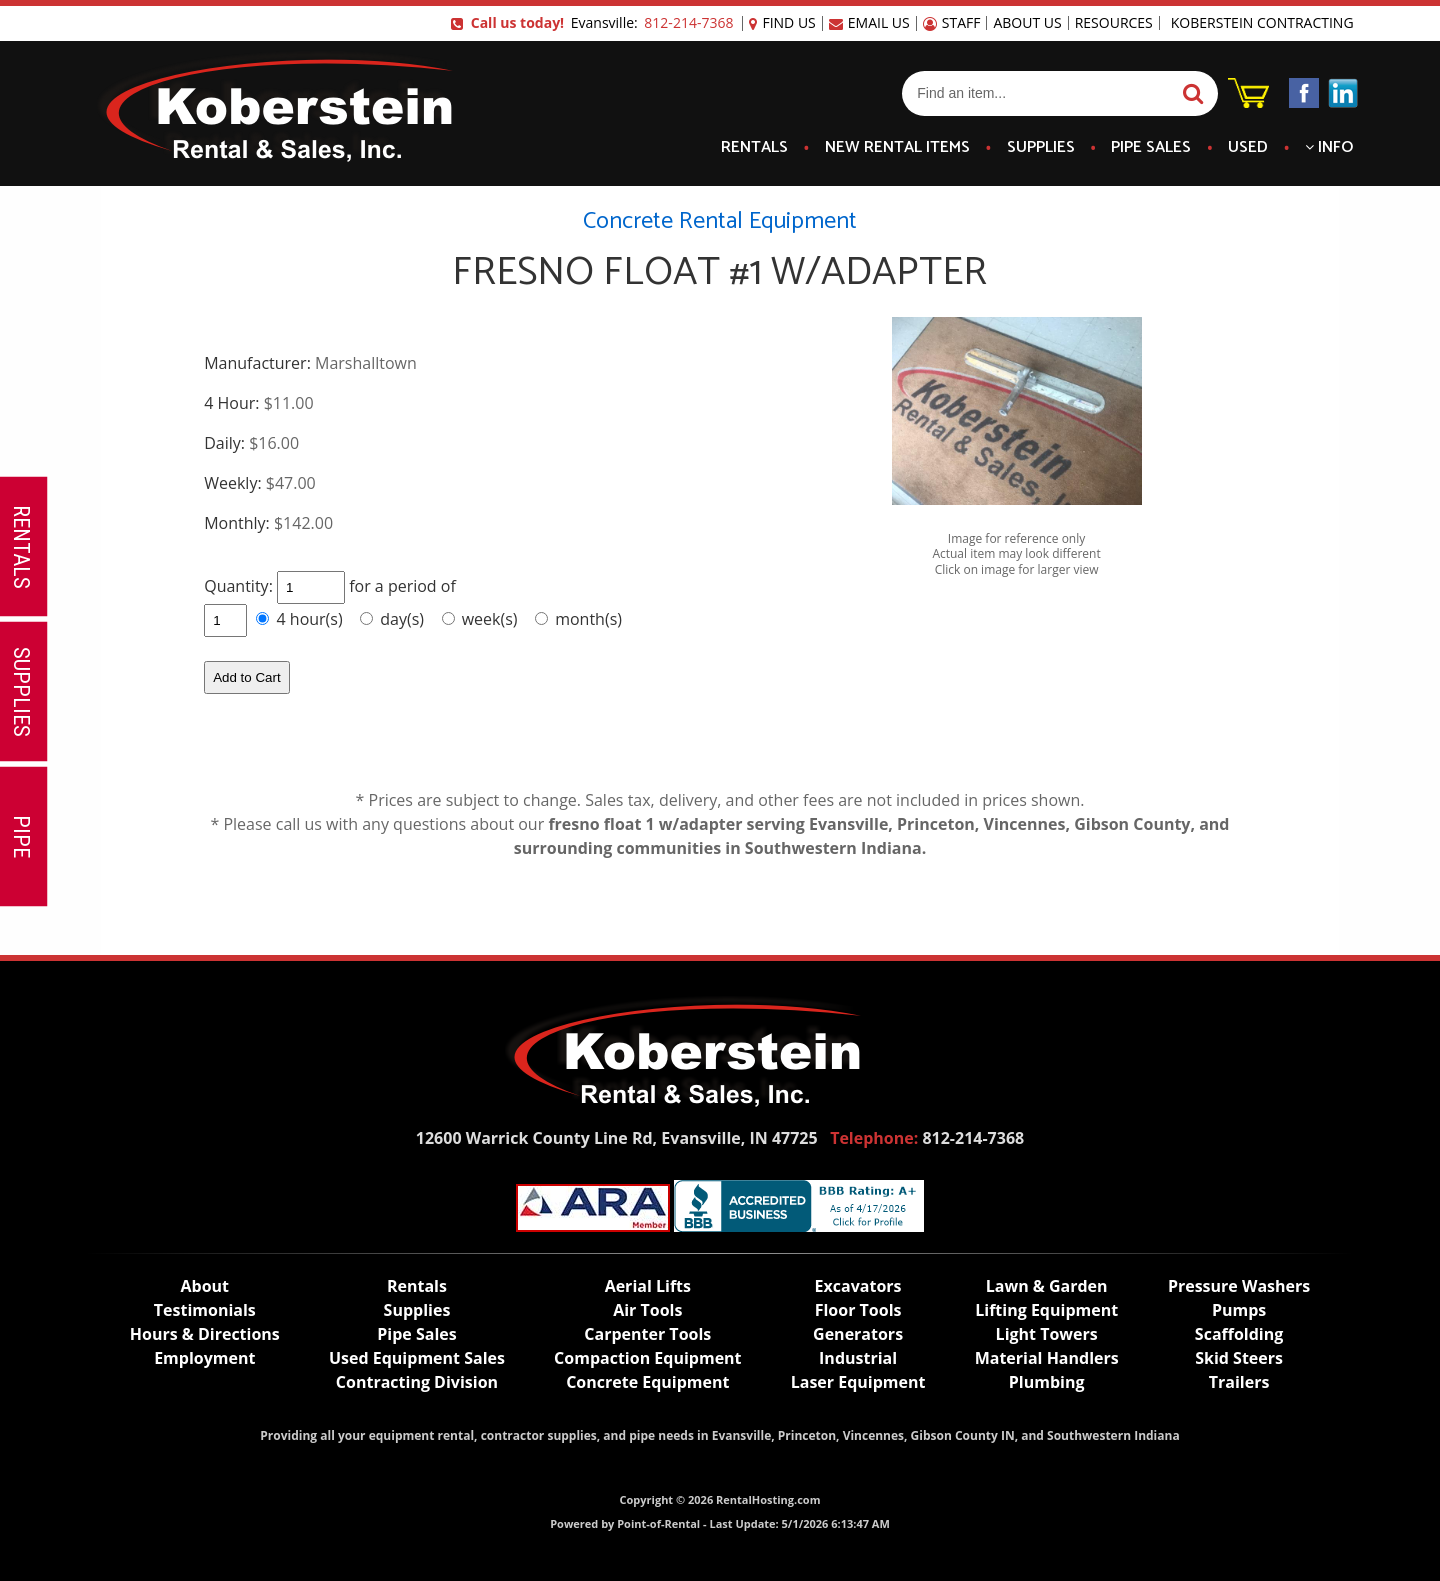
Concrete (647, 1382)
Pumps (1239, 1310)
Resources (1114, 23)
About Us (1027, 23)
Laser (858, 1382)
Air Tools (647, 1310)
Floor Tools (858, 1310)
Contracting (417, 1382)
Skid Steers (1239, 1358)
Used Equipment (417, 1358)
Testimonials (205, 1310)
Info (1329, 148)
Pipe (1151, 148)
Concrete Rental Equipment (720, 221)
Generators (858, 1334)
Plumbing (1047, 1382)
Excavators (858, 1286)
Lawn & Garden (1047, 1286)
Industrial (858, 1358)
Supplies (1041, 148)
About (205, 1286)
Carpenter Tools (647, 1334)
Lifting (1046, 1310)
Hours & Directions (205, 1334)
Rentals (754, 148)
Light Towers (1047, 1334)
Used (1248, 148)
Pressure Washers (1239, 1286)
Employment (204, 1358)
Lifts (648, 1286)
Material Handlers (1047, 1358)
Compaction (647, 1358)
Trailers (1239, 1382)
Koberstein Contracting (1262, 23)
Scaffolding (1239, 1334)
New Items (897, 148)
